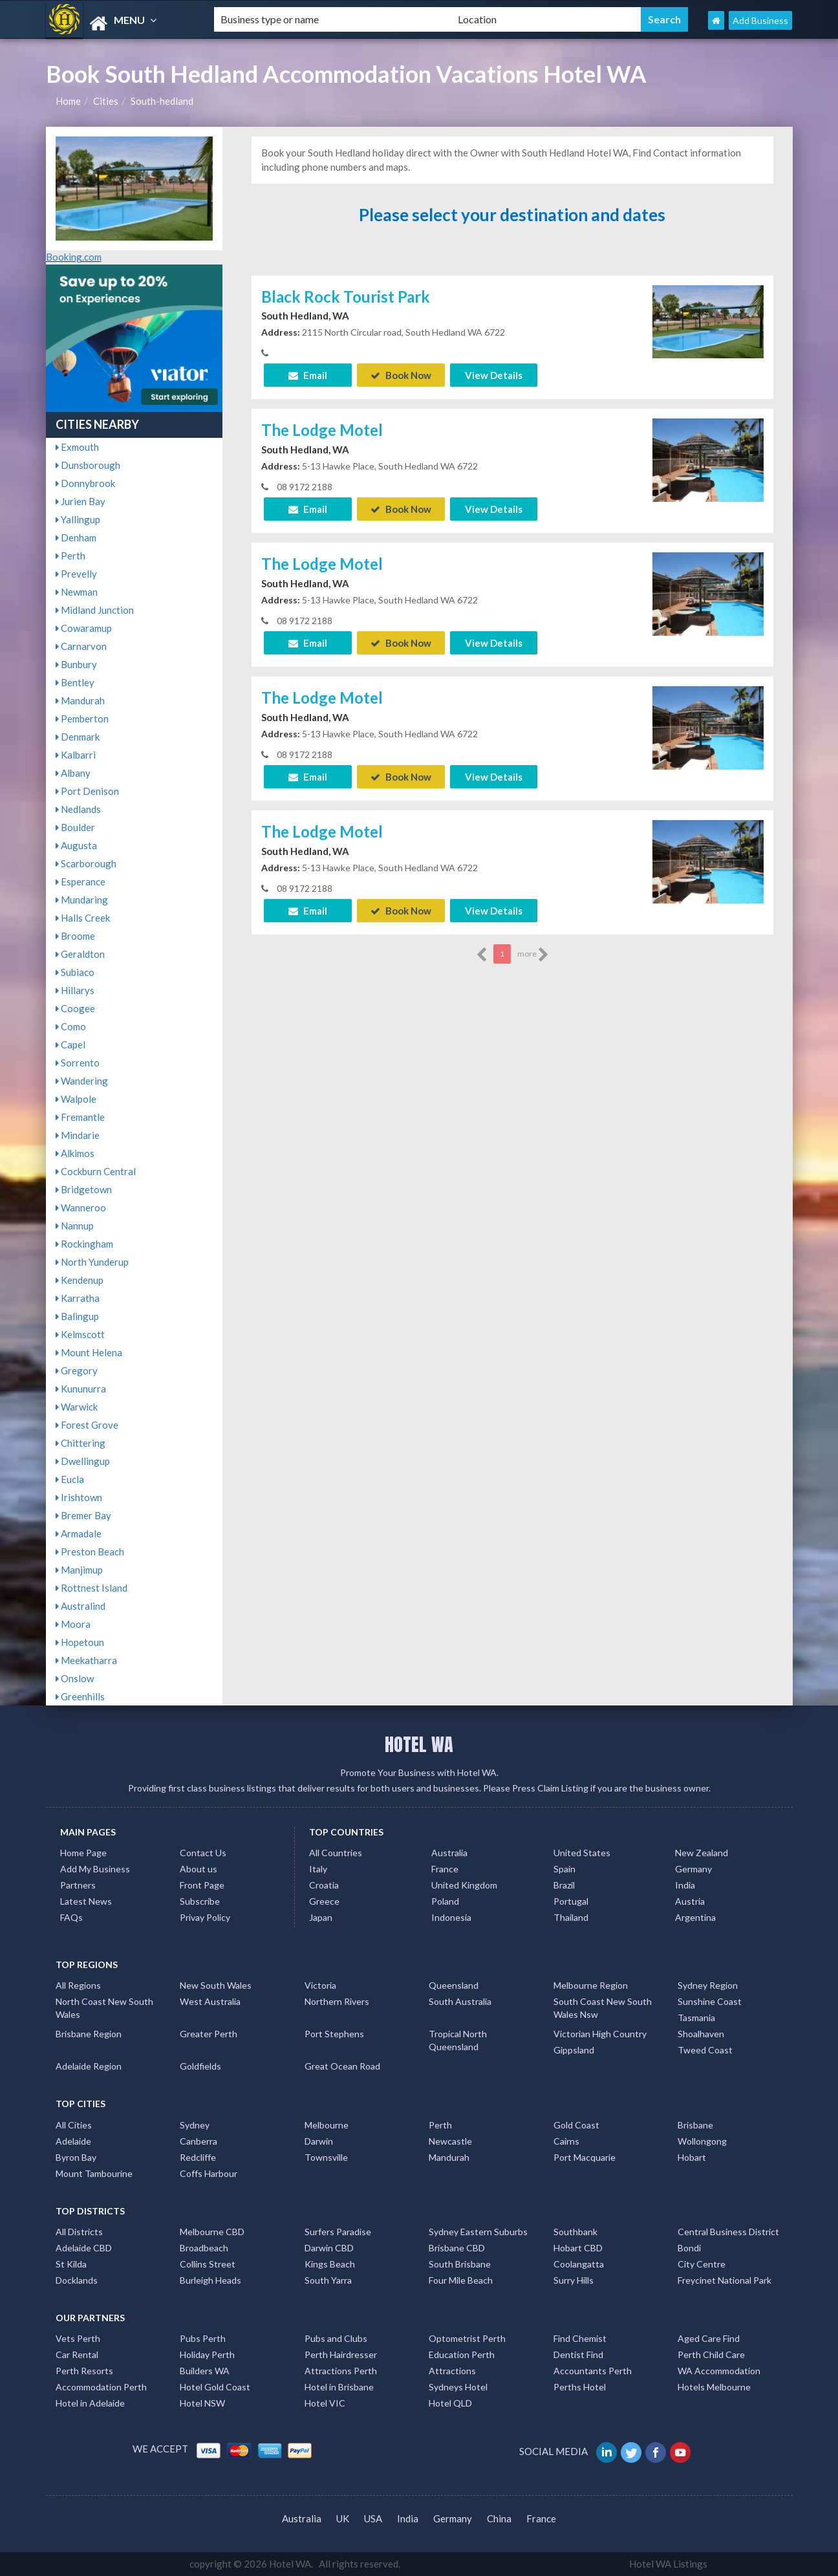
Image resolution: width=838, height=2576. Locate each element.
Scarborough (86, 863)
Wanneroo (81, 1207)
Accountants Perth (592, 2370)
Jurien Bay (80, 501)
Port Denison (87, 791)
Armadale (79, 1533)
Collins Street (207, 2263)
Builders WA (205, 2370)
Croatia (324, 1884)
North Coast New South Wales (104, 2008)
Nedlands (78, 809)
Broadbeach (204, 2247)
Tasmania (696, 2017)
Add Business (760, 20)
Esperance (80, 881)
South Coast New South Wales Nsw (602, 2008)
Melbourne (327, 2124)
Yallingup (78, 519)
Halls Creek (83, 918)
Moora (73, 1624)
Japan (320, 1917)
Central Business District (728, 2231)
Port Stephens (334, 2033)
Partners (78, 1884)
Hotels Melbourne (714, 2386)
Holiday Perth (207, 2354)
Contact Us (203, 1852)
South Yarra (328, 2280)
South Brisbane (460, 2263)
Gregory (77, 1370)
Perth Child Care (711, 2354)
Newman (77, 592)
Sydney (195, 2124)
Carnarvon (81, 646)
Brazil (564, 1884)
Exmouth (77, 447)
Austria (690, 1901)
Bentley (75, 682)
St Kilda (71, 2263)
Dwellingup (83, 1461)
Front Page (202, 1884)
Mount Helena (89, 1352)
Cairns (566, 2141)
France (444, 1868)
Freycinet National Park (724, 2280)
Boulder (75, 827)
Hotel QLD (450, 2402)
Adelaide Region (89, 2066)
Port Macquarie (584, 2157)
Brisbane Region (89, 2033)
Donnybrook (85, 483)
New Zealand (701, 1852)
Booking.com (74, 257)
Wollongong (702, 2141)
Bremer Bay (83, 1515)
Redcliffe (198, 2157)
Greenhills (80, 1696)
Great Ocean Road (342, 2066)
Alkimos (75, 1153)
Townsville (326, 2157)
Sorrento (78, 1062)
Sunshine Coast (710, 2001)
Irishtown (79, 1497)
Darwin (319, 2141)
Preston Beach (90, 1551)
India (685, 1884)
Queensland (453, 1985)
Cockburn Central (96, 1171)
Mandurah (80, 700)
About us (198, 1868)
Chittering (80, 1443)
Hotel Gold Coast (215, 2386)
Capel (70, 1044)
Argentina (695, 1917)
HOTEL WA (419, 1744)
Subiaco (75, 972)
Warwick (77, 1406)
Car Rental (77, 2354)
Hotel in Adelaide (90, 2402)
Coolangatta (578, 2263)
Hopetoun (80, 1642)
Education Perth (462, 2354)
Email (307, 375)
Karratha (78, 1298)
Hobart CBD (578, 2247)
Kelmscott (80, 1334)
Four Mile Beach (461, 2280)
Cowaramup (84, 628)
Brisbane (695, 2124)
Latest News (86, 1901)
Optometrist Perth (467, 2338)
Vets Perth (78, 2338)
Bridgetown (84, 1189)
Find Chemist (580, 2338)
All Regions (78, 1985)
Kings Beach (330, 2263)
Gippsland (573, 2049)
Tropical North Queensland (458, 2040)
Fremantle (80, 1117)
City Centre (701, 2263)
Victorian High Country (600, 2033)
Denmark (78, 736)
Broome (75, 936)
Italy (318, 1868)
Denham (76, 537)
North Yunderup (92, 1262)
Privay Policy (205, 1917)
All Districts (79, 2231)
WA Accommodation (719, 2370)
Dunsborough (88, 465)
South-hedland (162, 101)
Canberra (198, 2141)
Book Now (401, 375)
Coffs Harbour (208, 2173)
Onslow (75, 1678)
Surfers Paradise (338, 2231)
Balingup (77, 1316)
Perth (70, 555)
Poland (445, 1901)
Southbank (575, 2231)
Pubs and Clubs (336, 2338)
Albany (73, 773)
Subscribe (200, 1901)
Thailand (570, 1917)
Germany (693, 1868)
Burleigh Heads (210, 2280)
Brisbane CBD (457, 2247)
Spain (564, 1868)
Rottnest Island (91, 1588)
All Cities (74, 2124)
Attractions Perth (341, 2370)
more (533, 954)
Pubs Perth (203, 2338)
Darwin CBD (329, 2247)
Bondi (689, 2247)
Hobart (692, 2157)
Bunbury (76, 664)
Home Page (83, 1852)
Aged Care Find (709, 2338)
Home (68, 101)
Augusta (76, 845)
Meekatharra (86, 1660)
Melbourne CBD (212, 2231)
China (499, 2518)
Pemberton (82, 718)
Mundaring (82, 899)
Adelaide (73, 2141)
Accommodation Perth (101, 2386)
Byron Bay (76, 2157)
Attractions (452, 2370)
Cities (105, 101)
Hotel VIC (325, 2402)
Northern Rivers (337, 2001)
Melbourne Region (590, 1985)
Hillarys (75, 990)
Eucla (70, 1479)
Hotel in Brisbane (339, 2386)
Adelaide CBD (84, 2247)
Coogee (75, 1008)
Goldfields (200, 2066)
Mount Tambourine (94, 2173)
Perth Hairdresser (341, 2354)
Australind (80, 1606)
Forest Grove (87, 1425)
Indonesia (451, 1917)
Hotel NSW (202, 2402)
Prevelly (76, 573)
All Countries (335, 1852)
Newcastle (450, 2141)
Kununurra (81, 1388)
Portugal (570, 1901)
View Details (493, 375)
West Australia (210, 2001)
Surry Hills (573, 2280)
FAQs (71, 1917)
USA (373, 2518)
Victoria (320, 1985)
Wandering (82, 1081)
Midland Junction (95, 610)
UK (342, 2518)
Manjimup (79, 1569)
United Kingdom (464, 1884)
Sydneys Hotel (458, 2386)
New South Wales (216, 1985)
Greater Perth (208, 2033)
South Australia (460, 2001)
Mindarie (78, 1135)
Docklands (77, 2280)
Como (71, 1026)
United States (581, 1852)
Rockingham (84, 1244)
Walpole (76, 1099)
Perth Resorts (84, 2370)
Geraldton (80, 954)
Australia (449, 1852)
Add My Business (95, 1868)
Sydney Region (708, 1985)
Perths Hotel (579, 2386)
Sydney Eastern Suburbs (478, 2231)
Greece (324, 1901)
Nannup (75, 1225)
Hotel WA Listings (668, 2564)
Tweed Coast (705, 2049)
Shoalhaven (701, 2033)
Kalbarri (76, 755)
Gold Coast (576, 2124)
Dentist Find (578, 2354)
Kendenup (79, 1280)
